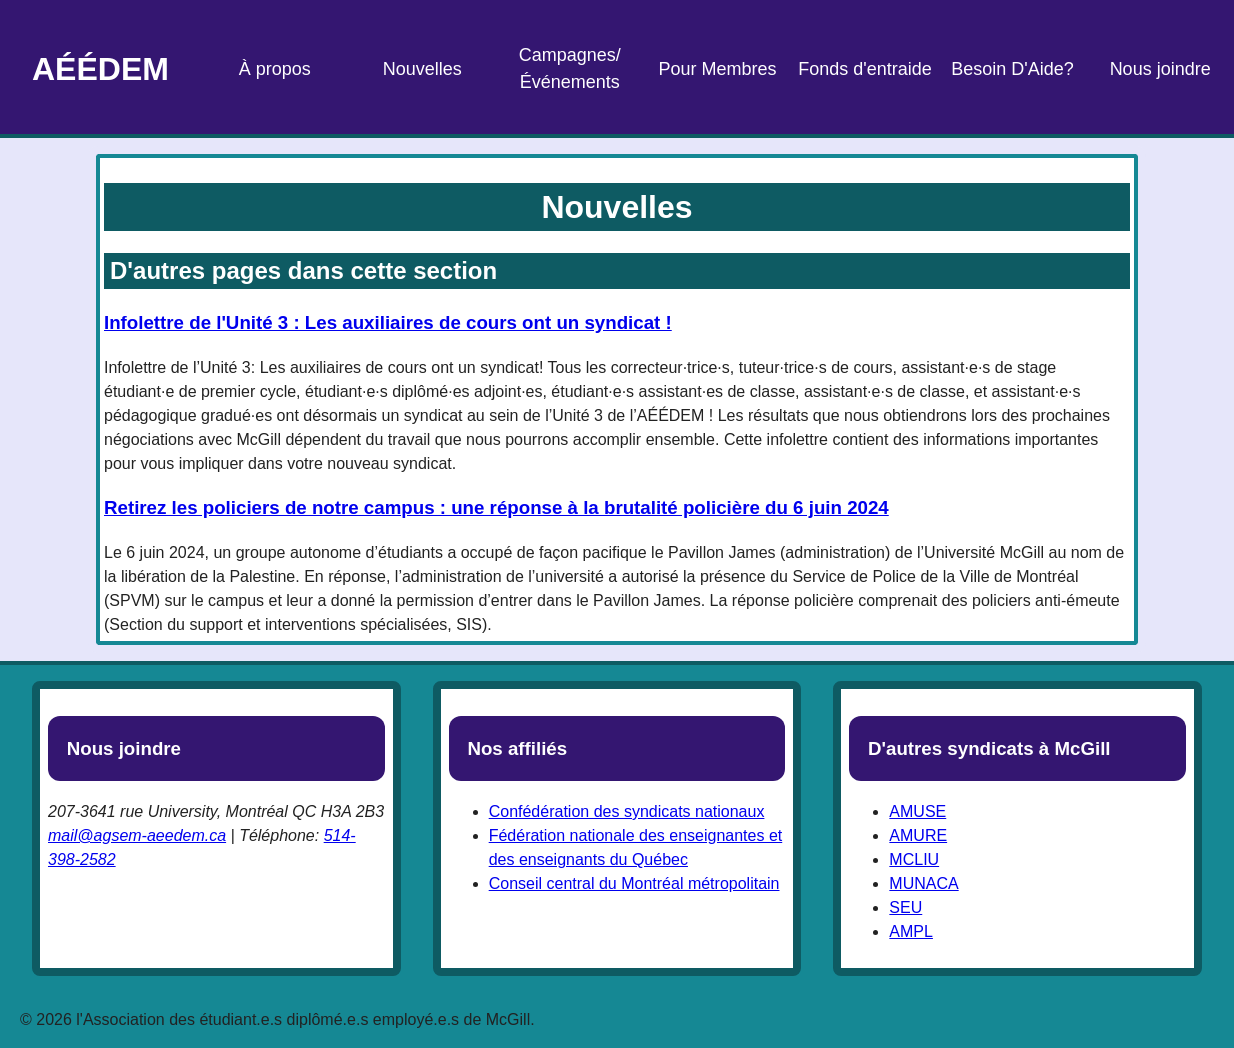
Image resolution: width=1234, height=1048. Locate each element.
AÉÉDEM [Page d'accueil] (100, 69)
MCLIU (914, 859)
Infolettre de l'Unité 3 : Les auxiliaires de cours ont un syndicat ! (388, 322)
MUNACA (923, 883)
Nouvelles (422, 69)
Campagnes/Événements (570, 68)
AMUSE (917, 811)
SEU (905, 907)
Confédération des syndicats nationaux (627, 811)
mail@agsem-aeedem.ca (137, 835)
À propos (275, 69)
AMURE (918, 835)
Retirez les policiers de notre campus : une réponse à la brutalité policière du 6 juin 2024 (496, 507)
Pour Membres (717, 69)
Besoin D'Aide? (1012, 69)
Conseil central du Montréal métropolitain (634, 883)
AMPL (911, 931)
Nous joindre (1160, 69)
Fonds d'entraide (865, 69)
